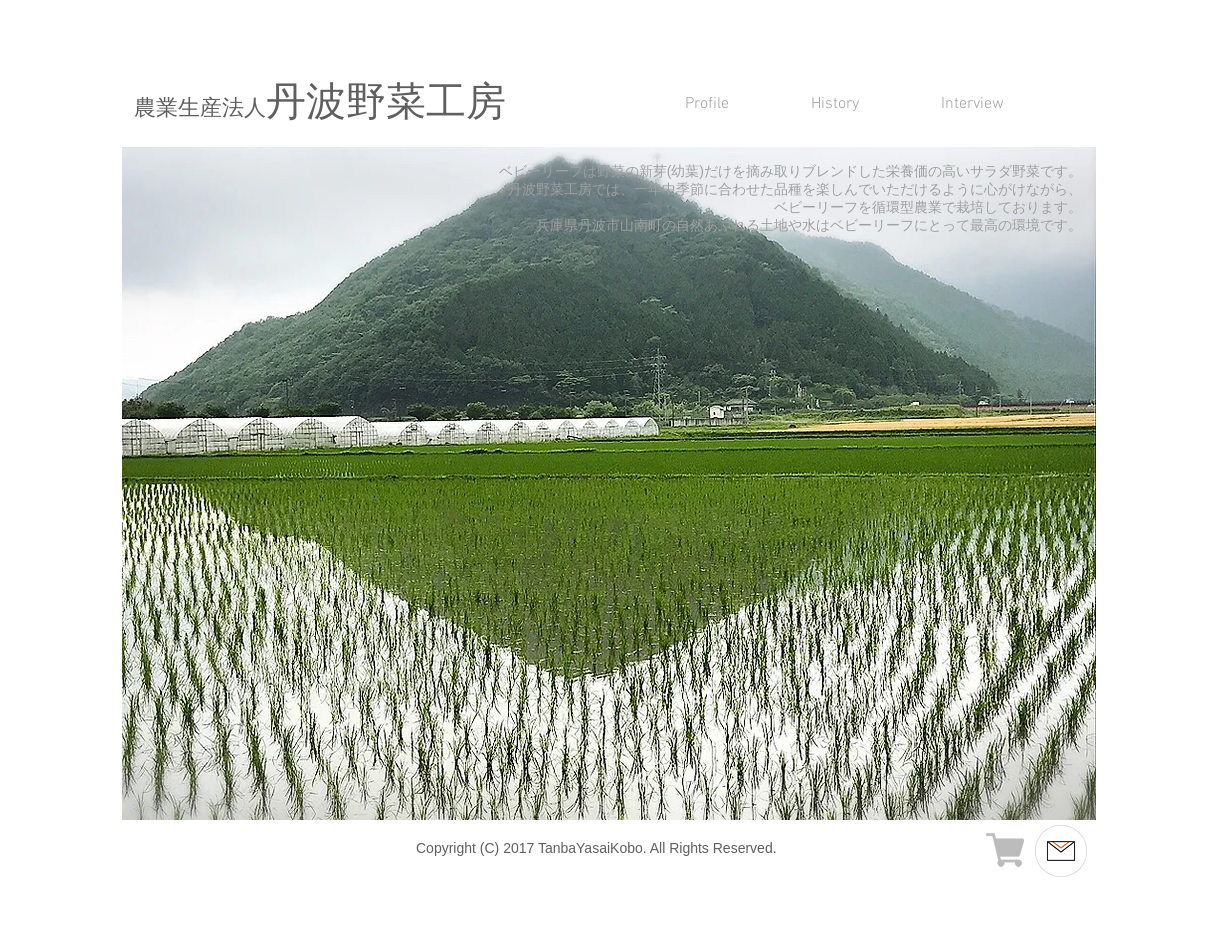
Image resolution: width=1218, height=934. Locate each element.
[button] (609, 483)
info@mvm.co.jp (984, 864)
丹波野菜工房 (320, 105)
